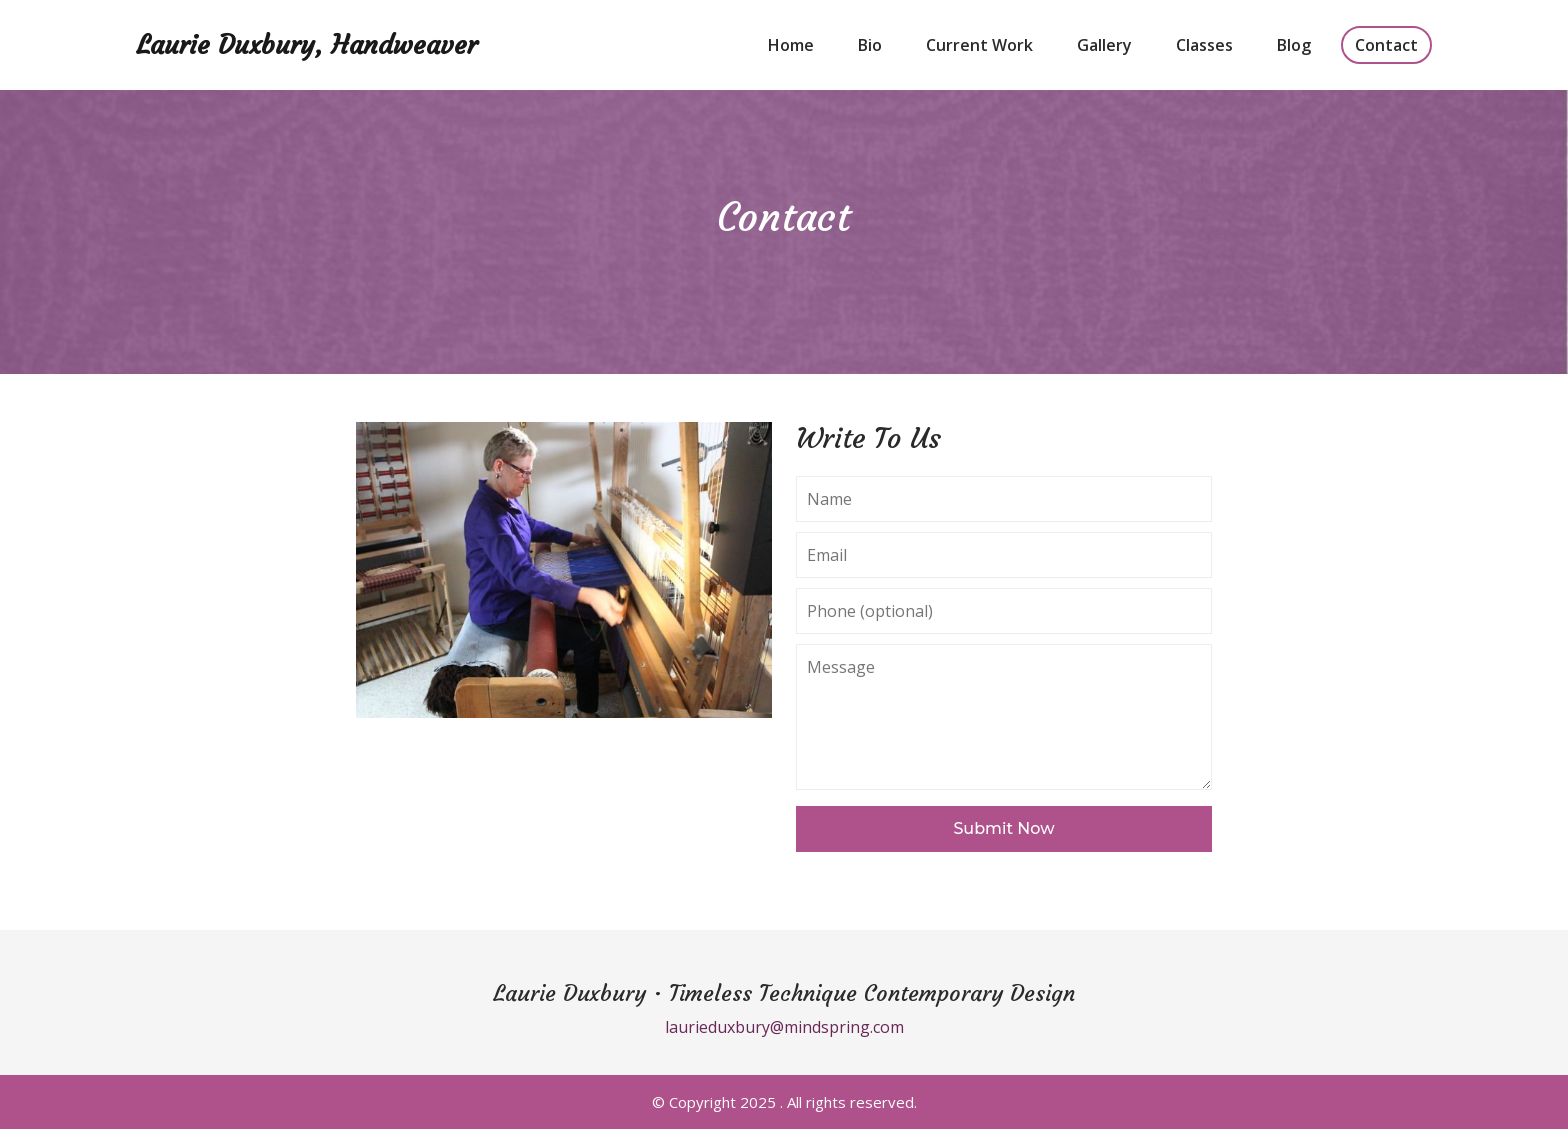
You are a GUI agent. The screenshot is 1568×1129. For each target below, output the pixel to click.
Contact (1386, 45)
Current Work (979, 45)
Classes (1204, 45)
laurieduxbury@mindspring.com (784, 1027)
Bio (870, 45)
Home (791, 45)
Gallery (1104, 45)
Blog (1294, 45)
